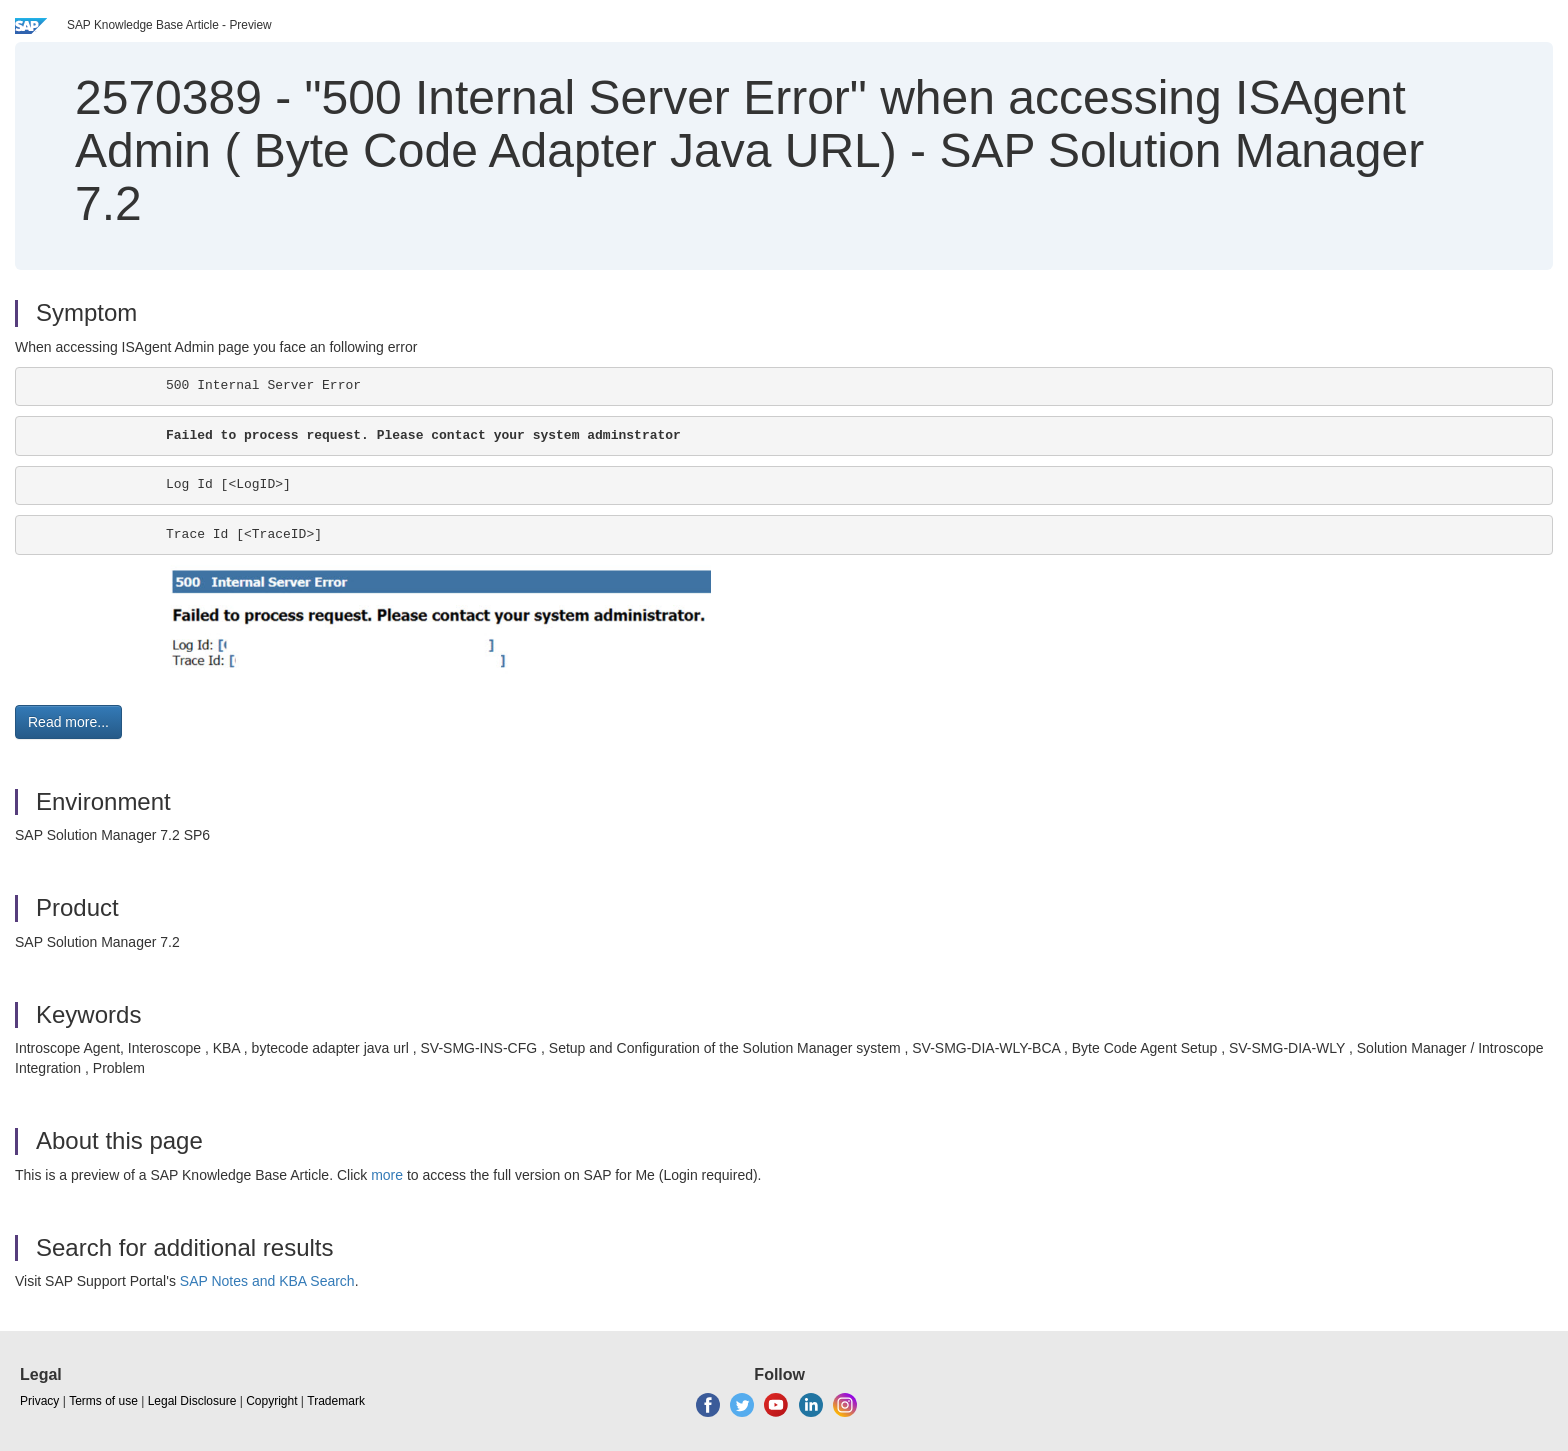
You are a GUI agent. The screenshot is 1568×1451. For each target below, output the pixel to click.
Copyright (271, 1401)
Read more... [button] (68, 722)
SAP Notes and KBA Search (267, 1281)
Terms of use (103, 1401)
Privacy (39, 1401)
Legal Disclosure (192, 1401)
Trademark (336, 1401)
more (387, 1175)
